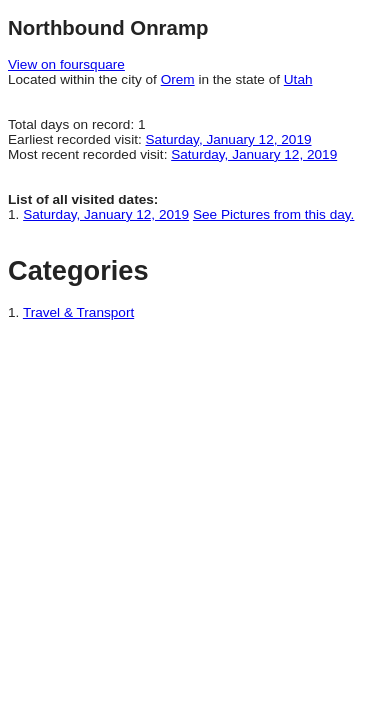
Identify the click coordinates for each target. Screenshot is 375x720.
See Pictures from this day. (273, 214)
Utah (298, 79)
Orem (178, 79)
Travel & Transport (78, 312)
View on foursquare (66, 64)
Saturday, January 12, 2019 (229, 139)
